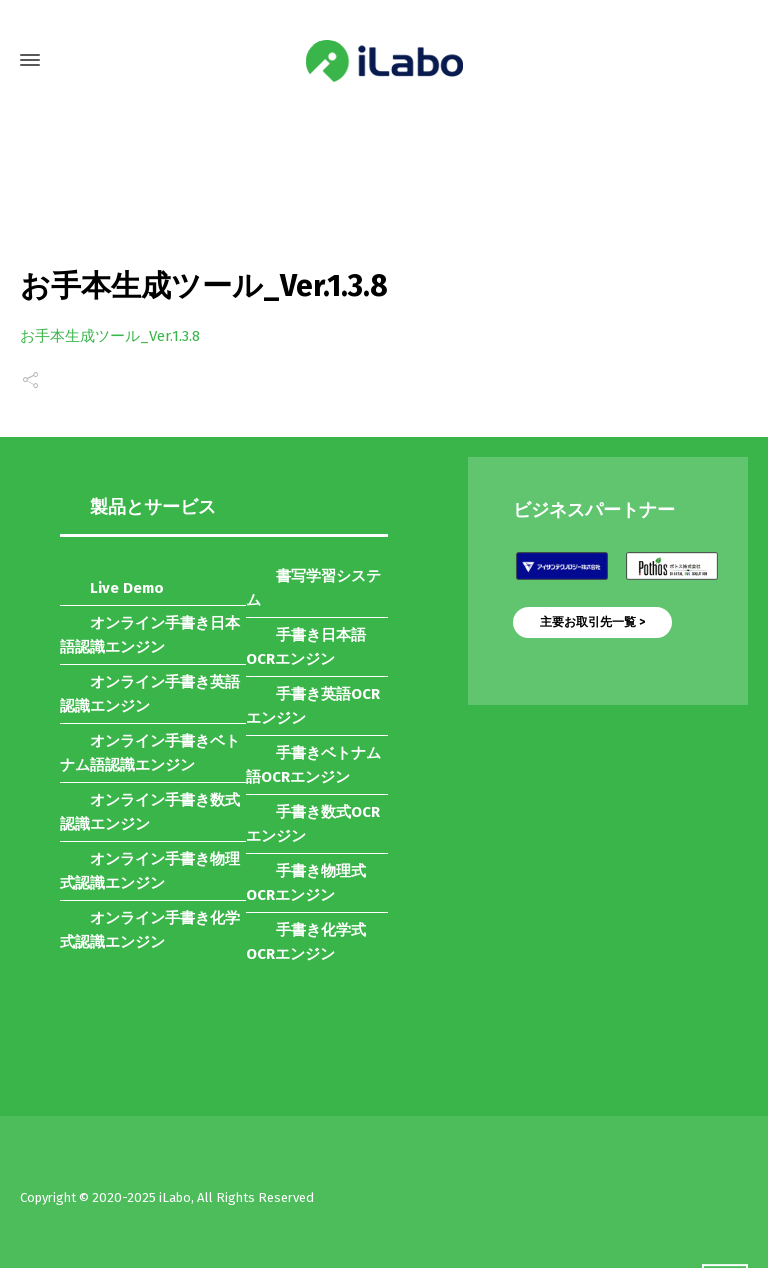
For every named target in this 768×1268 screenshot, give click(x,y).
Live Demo (127, 588)
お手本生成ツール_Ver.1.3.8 (110, 336)
